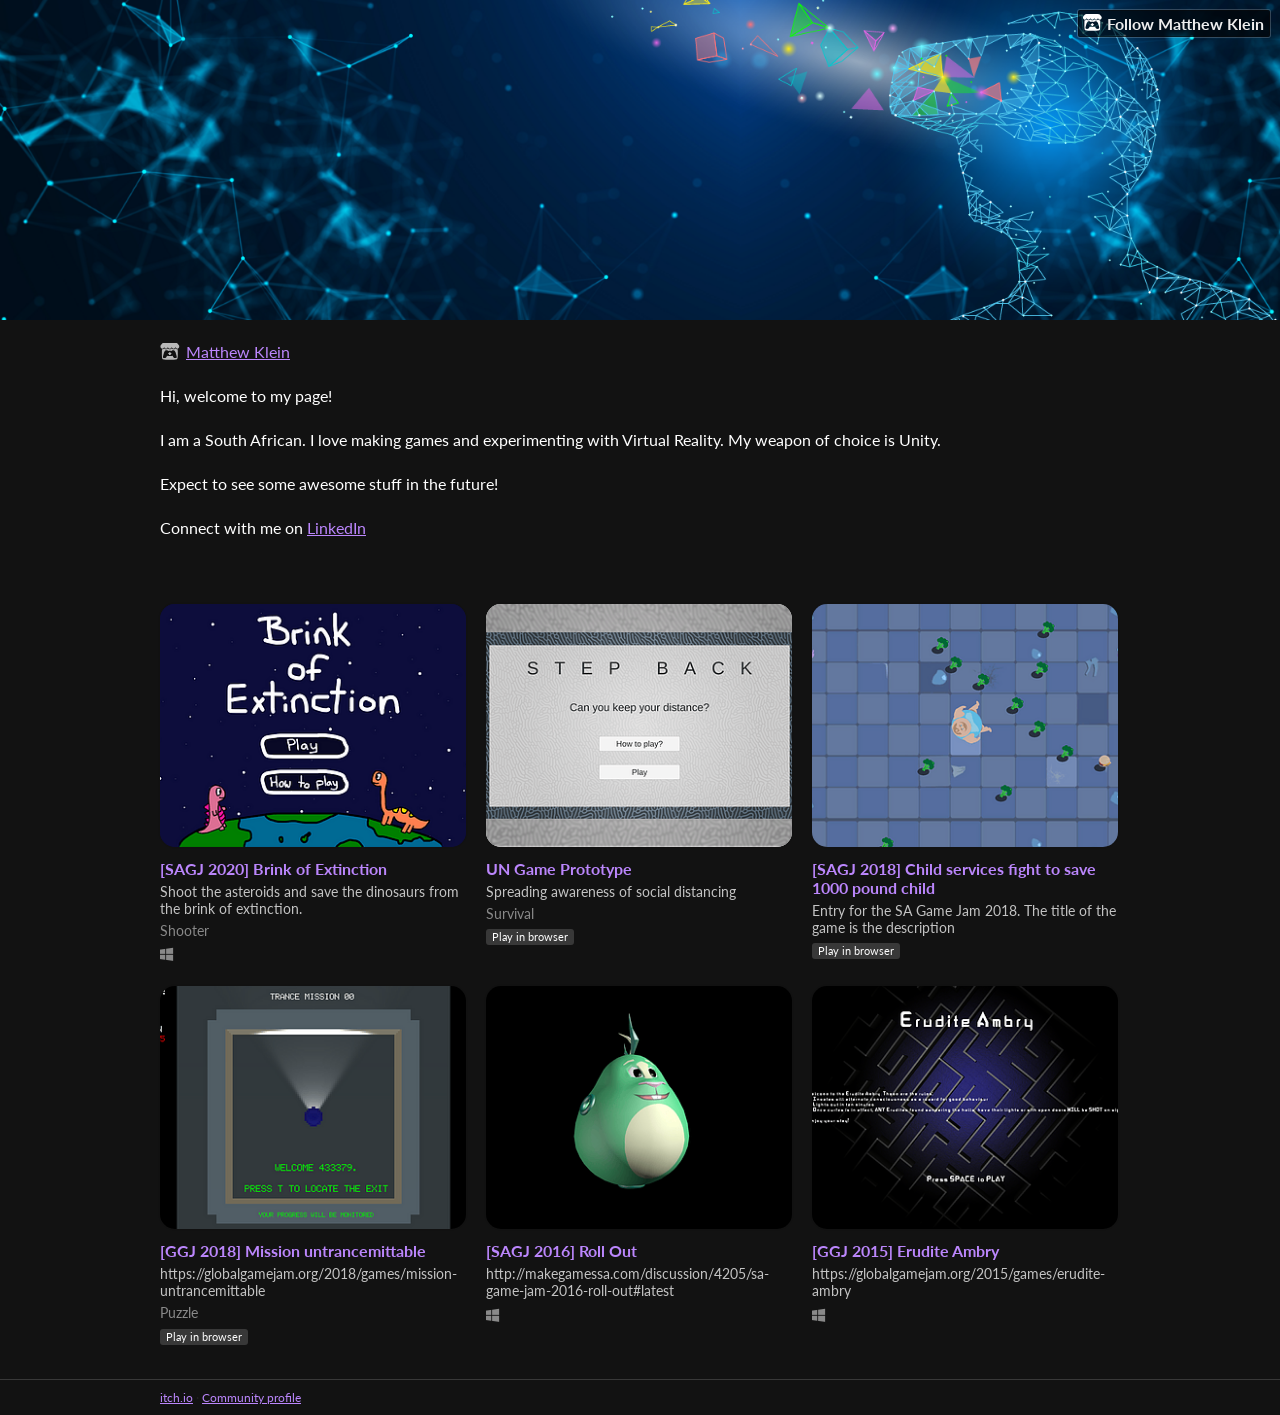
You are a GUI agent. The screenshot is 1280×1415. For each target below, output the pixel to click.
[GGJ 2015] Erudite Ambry (905, 1250)
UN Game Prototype (559, 868)
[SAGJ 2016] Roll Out (561, 1250)
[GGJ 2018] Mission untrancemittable (293, 1250)
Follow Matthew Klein (1173, 23)
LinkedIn (336, 527)
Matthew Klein (238, 351)
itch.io (176, 1397)
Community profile (251, 1397)
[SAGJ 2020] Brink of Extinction (273, 868)
